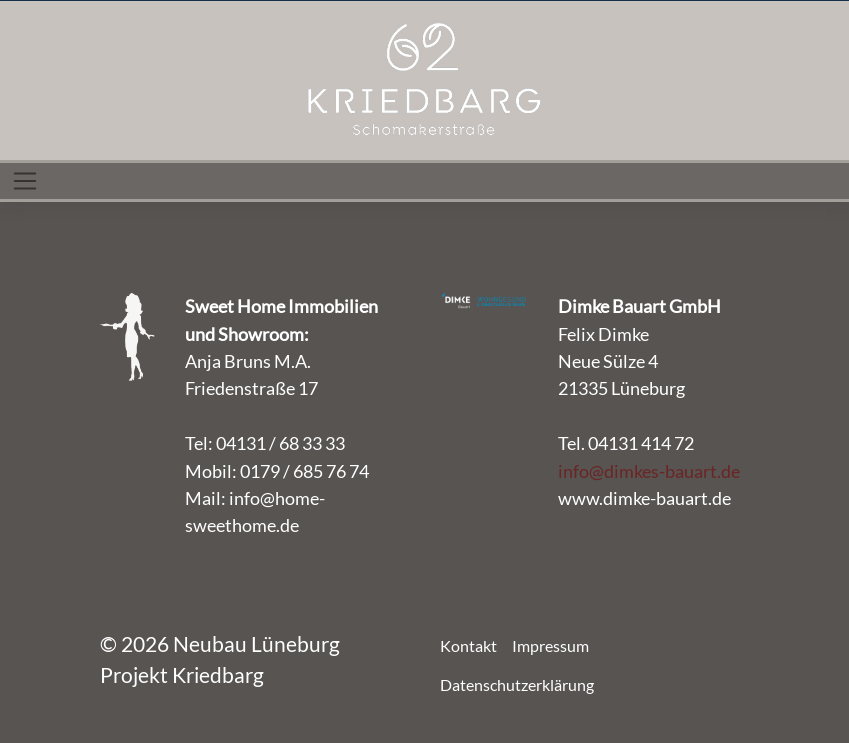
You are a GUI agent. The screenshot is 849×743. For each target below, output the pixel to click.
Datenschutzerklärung (517, 685)
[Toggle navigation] (25, 181)
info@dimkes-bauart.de (649, 471)
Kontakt (468, 646)
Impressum (550, 646)
